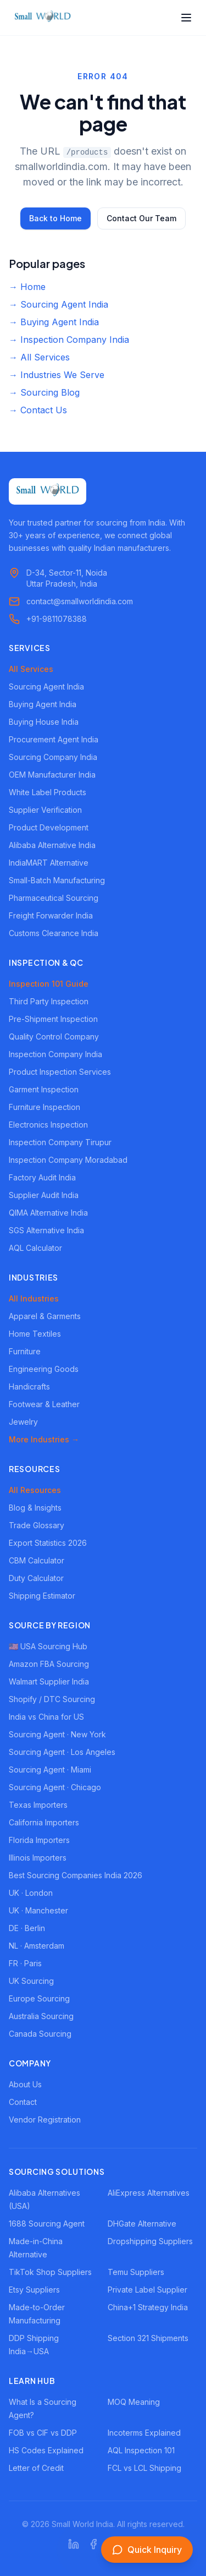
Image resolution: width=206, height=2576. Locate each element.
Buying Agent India (42, 704)
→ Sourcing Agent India (58, 304)
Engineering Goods (44, 1369)
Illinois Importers (37, 1857)
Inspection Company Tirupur (60, 1142)
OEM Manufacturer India (52, 774)
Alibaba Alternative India (52, 845)
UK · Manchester (38, 1910)
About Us (25, 2084)
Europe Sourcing (39, 1998)
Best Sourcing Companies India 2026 (75, 1875)
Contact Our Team (141, 218)
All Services (31, 669)
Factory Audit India (42, 1177)
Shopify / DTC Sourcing (52, 1699)
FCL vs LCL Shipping (144, 2468)
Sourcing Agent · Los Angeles (62, 1752)
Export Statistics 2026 (48, 1542)
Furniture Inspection (44, 1107)
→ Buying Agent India (54, 321)
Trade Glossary (36, 1525)
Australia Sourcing (41, 2016)
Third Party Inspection (48, 1001)
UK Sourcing (31, 1981)
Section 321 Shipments (148, 2338)
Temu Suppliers (136, 2272)
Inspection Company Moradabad (68, 1159)
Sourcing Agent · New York (57, 1734)
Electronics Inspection (48, 1124)
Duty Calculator (36, 1578)
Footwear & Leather (44, 1404)
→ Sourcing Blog (44, 392)
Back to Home (55, 218)
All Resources (35, 1490)
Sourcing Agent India (46, 686)
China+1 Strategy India (148, 2307)
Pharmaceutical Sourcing (53, 898)
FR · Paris (25, 1963)
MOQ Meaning (134, 2402)
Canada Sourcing (40, 2033)
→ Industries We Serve (56, 374)
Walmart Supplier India (49, 1681)
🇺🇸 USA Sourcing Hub (48, 1646)
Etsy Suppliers (34, 2289)
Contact (23, 2102)
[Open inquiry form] (147, 2549)
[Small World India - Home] (42, 18)
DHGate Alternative (142, 2223)
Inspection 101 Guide (48, 983)
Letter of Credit (36, 2468)
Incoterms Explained (144, 2432)
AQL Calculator (35, 1248)
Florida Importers (39, 1840)
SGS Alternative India (46, 1230)
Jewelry (23, 1421)
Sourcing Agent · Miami (50, 1769)
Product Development (48, 827)
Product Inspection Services (60, 1071)
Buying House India (44, 721)
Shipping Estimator (42, 1595)
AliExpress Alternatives (149, 2192)
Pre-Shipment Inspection (53, 1019)
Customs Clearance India (53, 933)
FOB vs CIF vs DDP (43, 2432)
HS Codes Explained (46, 2450)
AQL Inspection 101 (141, 2450)
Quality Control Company (54, 1036)
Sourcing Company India (53, 757)
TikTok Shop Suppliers (50, 2272)
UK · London (31, 1892)
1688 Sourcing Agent (47, 2223)
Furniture (25, 1351)
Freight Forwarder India (51, 915)
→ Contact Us (38, 409)
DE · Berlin (27, 1928)
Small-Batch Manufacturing (57, 880)
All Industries (34, 1298)
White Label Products (47, 792)
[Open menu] (186, 18)
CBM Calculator (36, 1560)
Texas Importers (38, 1804)
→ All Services (39, 357)
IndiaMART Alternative (48, 862)
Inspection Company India (55, 1054)
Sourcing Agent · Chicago (55, 1787)
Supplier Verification (45, 809)
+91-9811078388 (56, 619)
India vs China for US (46, 1716)
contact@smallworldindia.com (79, 601)
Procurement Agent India (53, 739)
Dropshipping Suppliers (150, 2241)
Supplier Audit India (44, 1195)
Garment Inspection (44, 1089)
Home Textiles (35, 1333)
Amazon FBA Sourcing (49, 1664)
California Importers (44, 1822)
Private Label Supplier (147, 2289)
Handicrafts (29, 1386)
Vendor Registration (45, 2119)
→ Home (27, 286)
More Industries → (44, 1439)
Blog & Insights (35, 1507)
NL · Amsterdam (36, 1945)
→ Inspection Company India (69, 339)
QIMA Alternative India (48, 1212)
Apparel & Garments (45, 1316)
